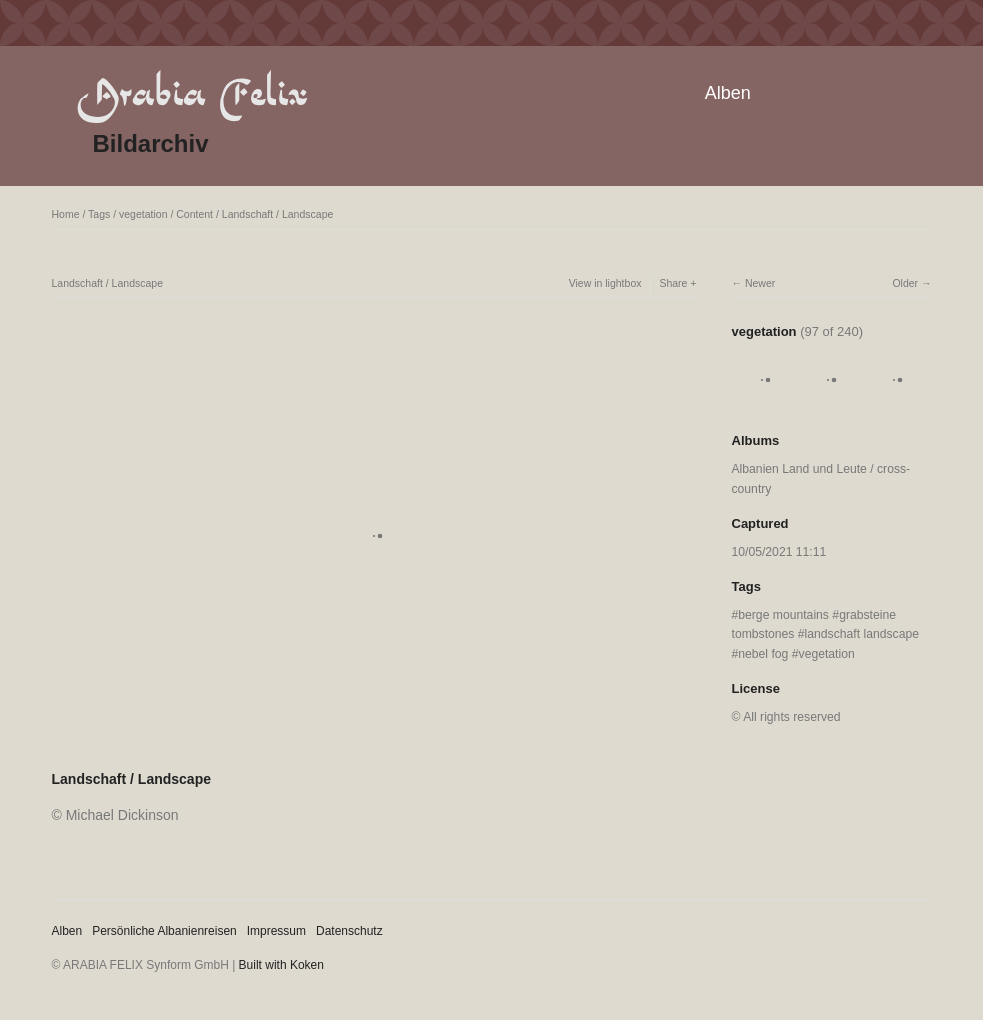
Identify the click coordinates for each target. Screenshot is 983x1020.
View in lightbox (605, 283)
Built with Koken (281, 965)
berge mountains (783, 615)
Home (66, 214)
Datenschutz (349, 931)
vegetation (143, 214)
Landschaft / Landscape (278, 214)
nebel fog (763, 654)
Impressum (276, 931)
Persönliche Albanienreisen (164, 931)
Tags (99, 214)
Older (905, 283)
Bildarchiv (151, 143)
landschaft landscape (862, 634)
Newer (760, 283)
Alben (728, 93)
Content (194, 214)
